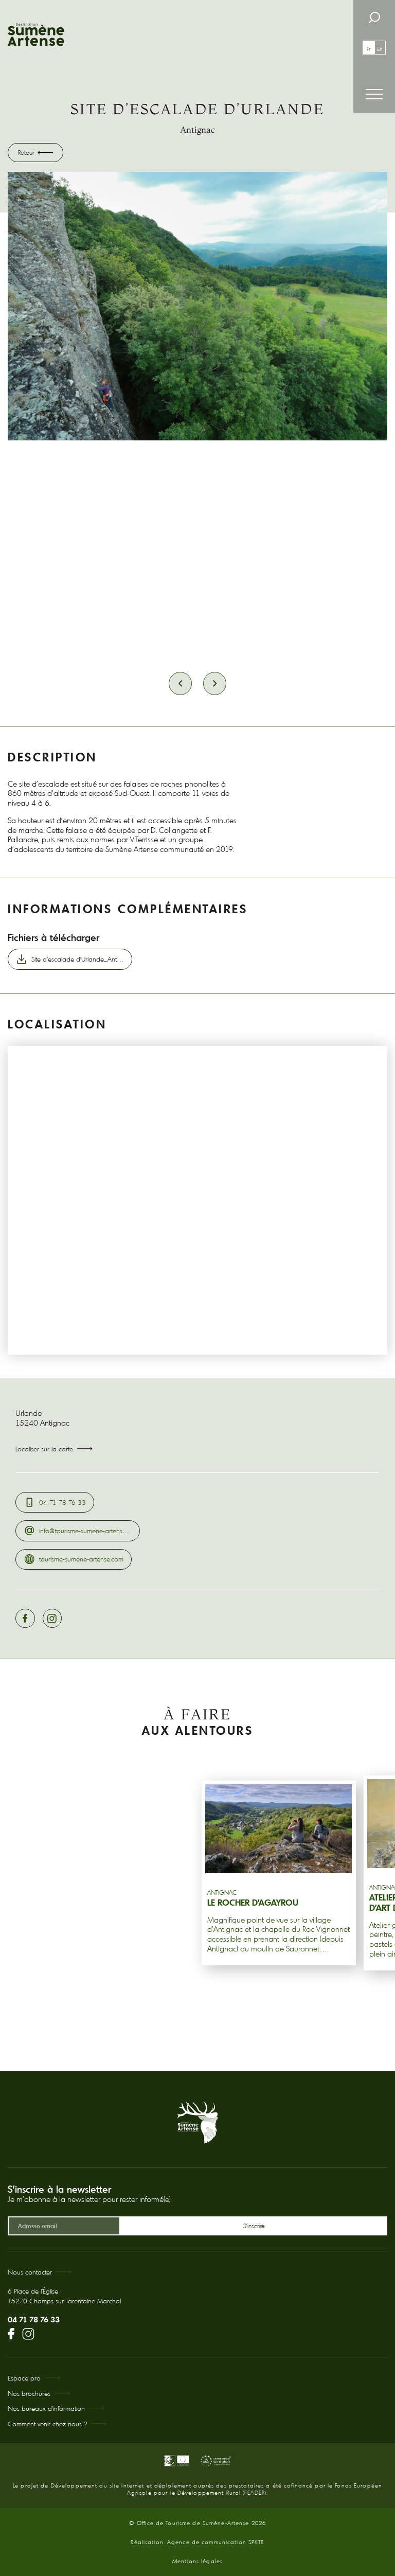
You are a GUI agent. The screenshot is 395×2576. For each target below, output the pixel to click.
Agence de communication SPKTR (215, 2542)
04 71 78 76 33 (34, 2319)
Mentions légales (197, 2561)
